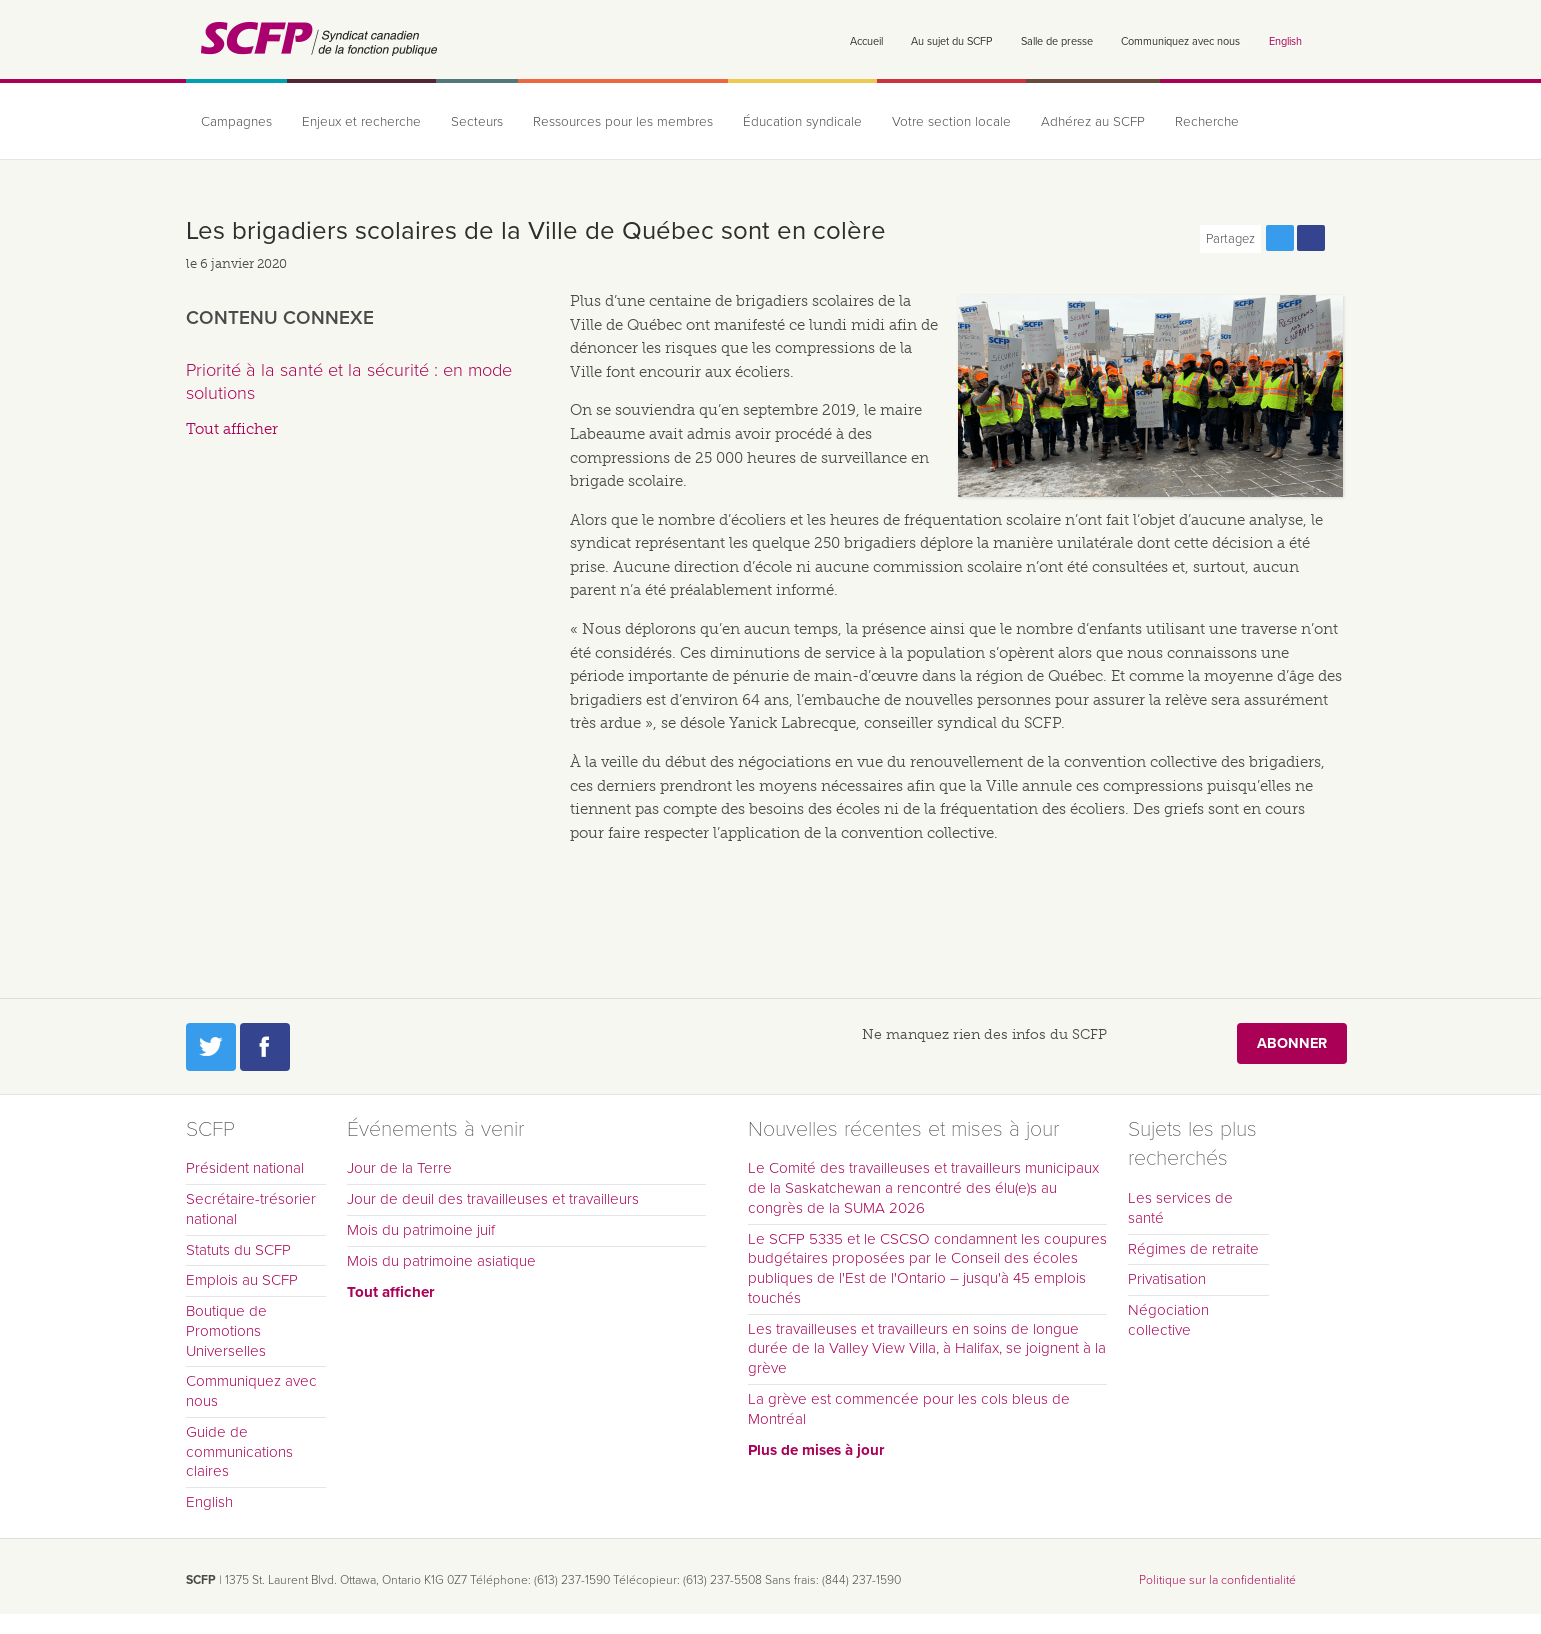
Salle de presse (1057, 41)
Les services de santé (1180, 1208)
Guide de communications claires (239, 1452)
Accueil (866, 41)
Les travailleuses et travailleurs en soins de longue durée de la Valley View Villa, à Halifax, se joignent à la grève (927, 1349)
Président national (245, 1168)
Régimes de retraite (1193, 1249)
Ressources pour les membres (623, 122)
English (1285, 41)
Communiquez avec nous (1180, 41)
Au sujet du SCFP (951, 41)
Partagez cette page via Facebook (1311, 238)
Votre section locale (951, 122)
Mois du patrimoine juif (421, 1230)
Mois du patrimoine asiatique (441, 1261)
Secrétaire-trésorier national (251, 1209)
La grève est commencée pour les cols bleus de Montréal (909, 1409)
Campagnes (236, 122)
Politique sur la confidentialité (1217, 1580)
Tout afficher (232, 429)
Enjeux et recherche (361, 122)
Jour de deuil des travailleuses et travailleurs (493, 1199)
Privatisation (1167, 1279)
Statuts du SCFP (238, 1250)
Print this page (1342, 238)
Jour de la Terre (399, 1168)
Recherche (1207, 122)
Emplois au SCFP (242, 1280)
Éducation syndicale (802, 122)
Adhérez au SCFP (1093, 122)
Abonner (1292, 1043)
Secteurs (477, 122)
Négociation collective (1168, 1320)
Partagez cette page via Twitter (1280, 238)
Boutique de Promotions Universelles (226, 1331)
